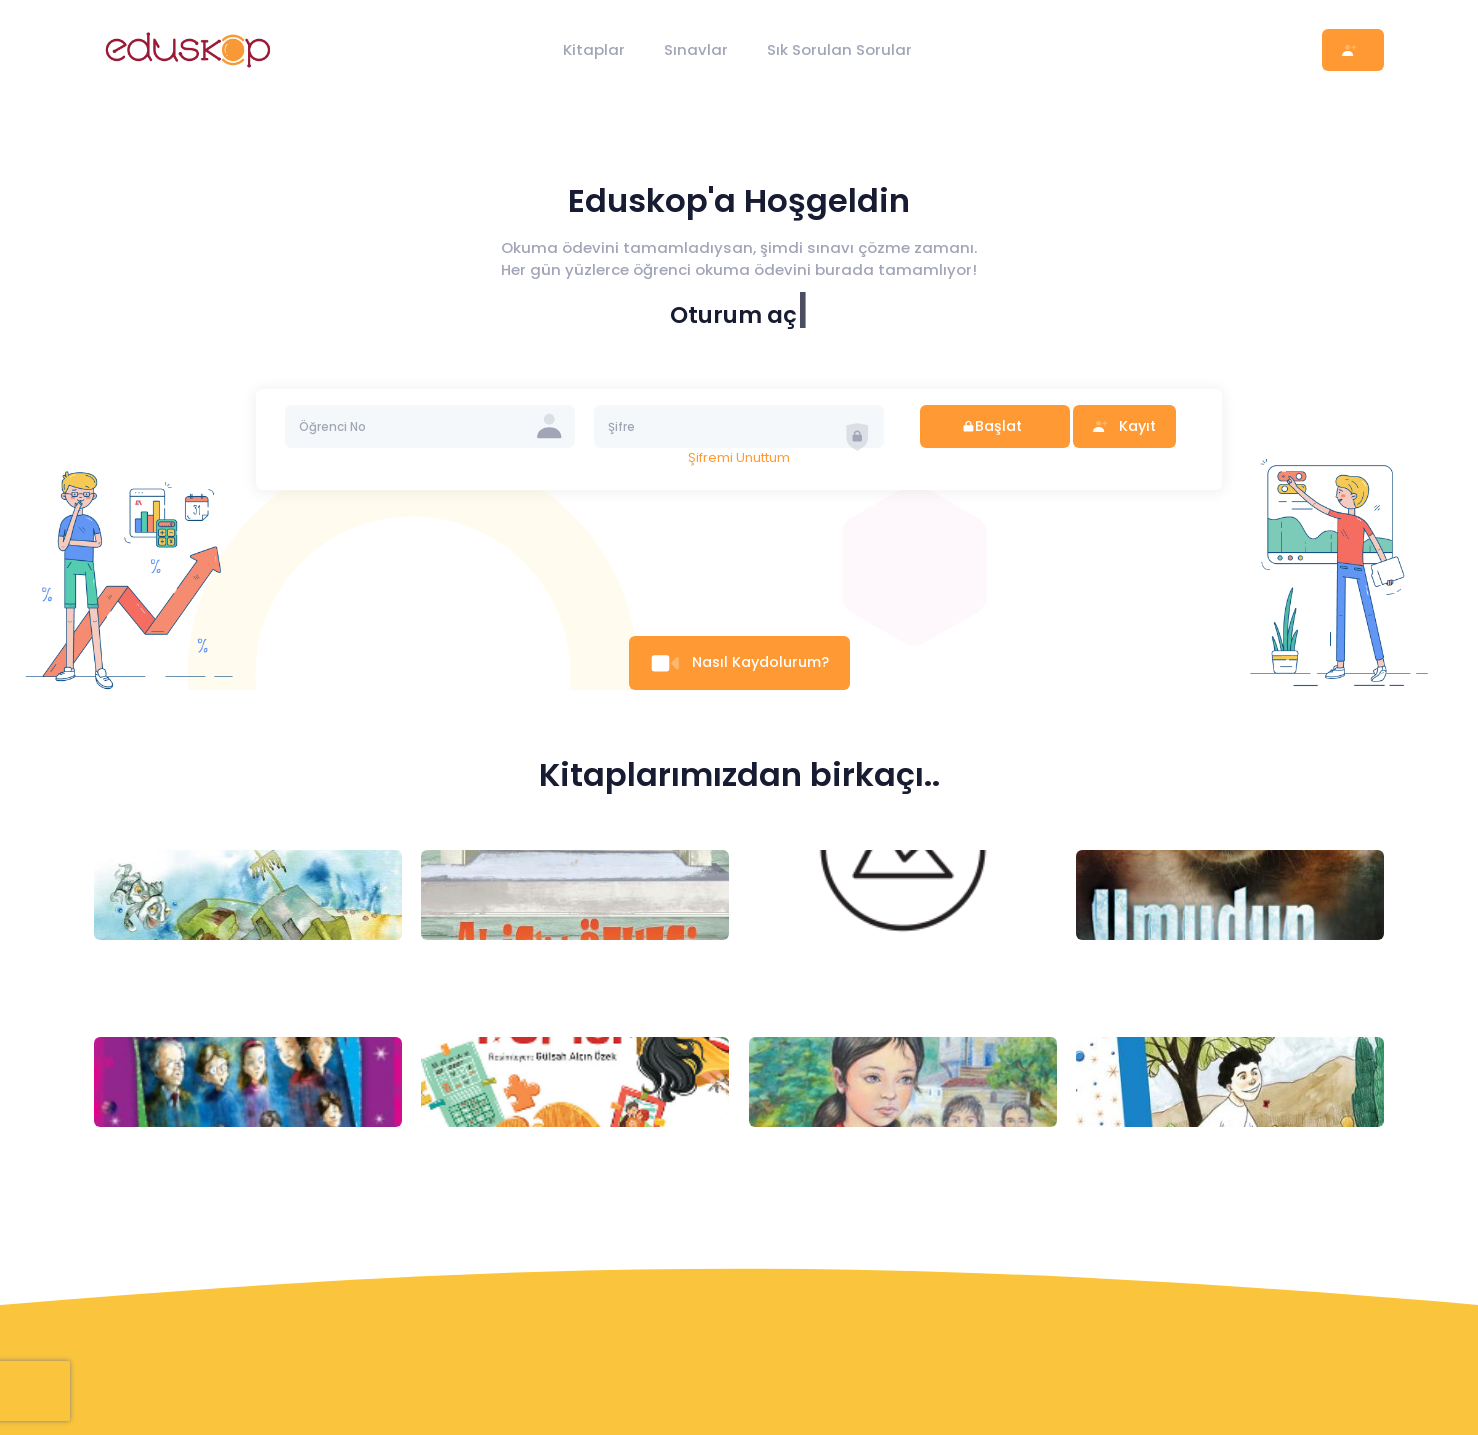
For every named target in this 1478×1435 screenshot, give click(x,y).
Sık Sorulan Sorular (839, 49)
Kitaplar (594, 49)
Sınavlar (696, 49)
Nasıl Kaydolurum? (739, 662)
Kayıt (1124, 426)
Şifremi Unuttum (739, 457)
